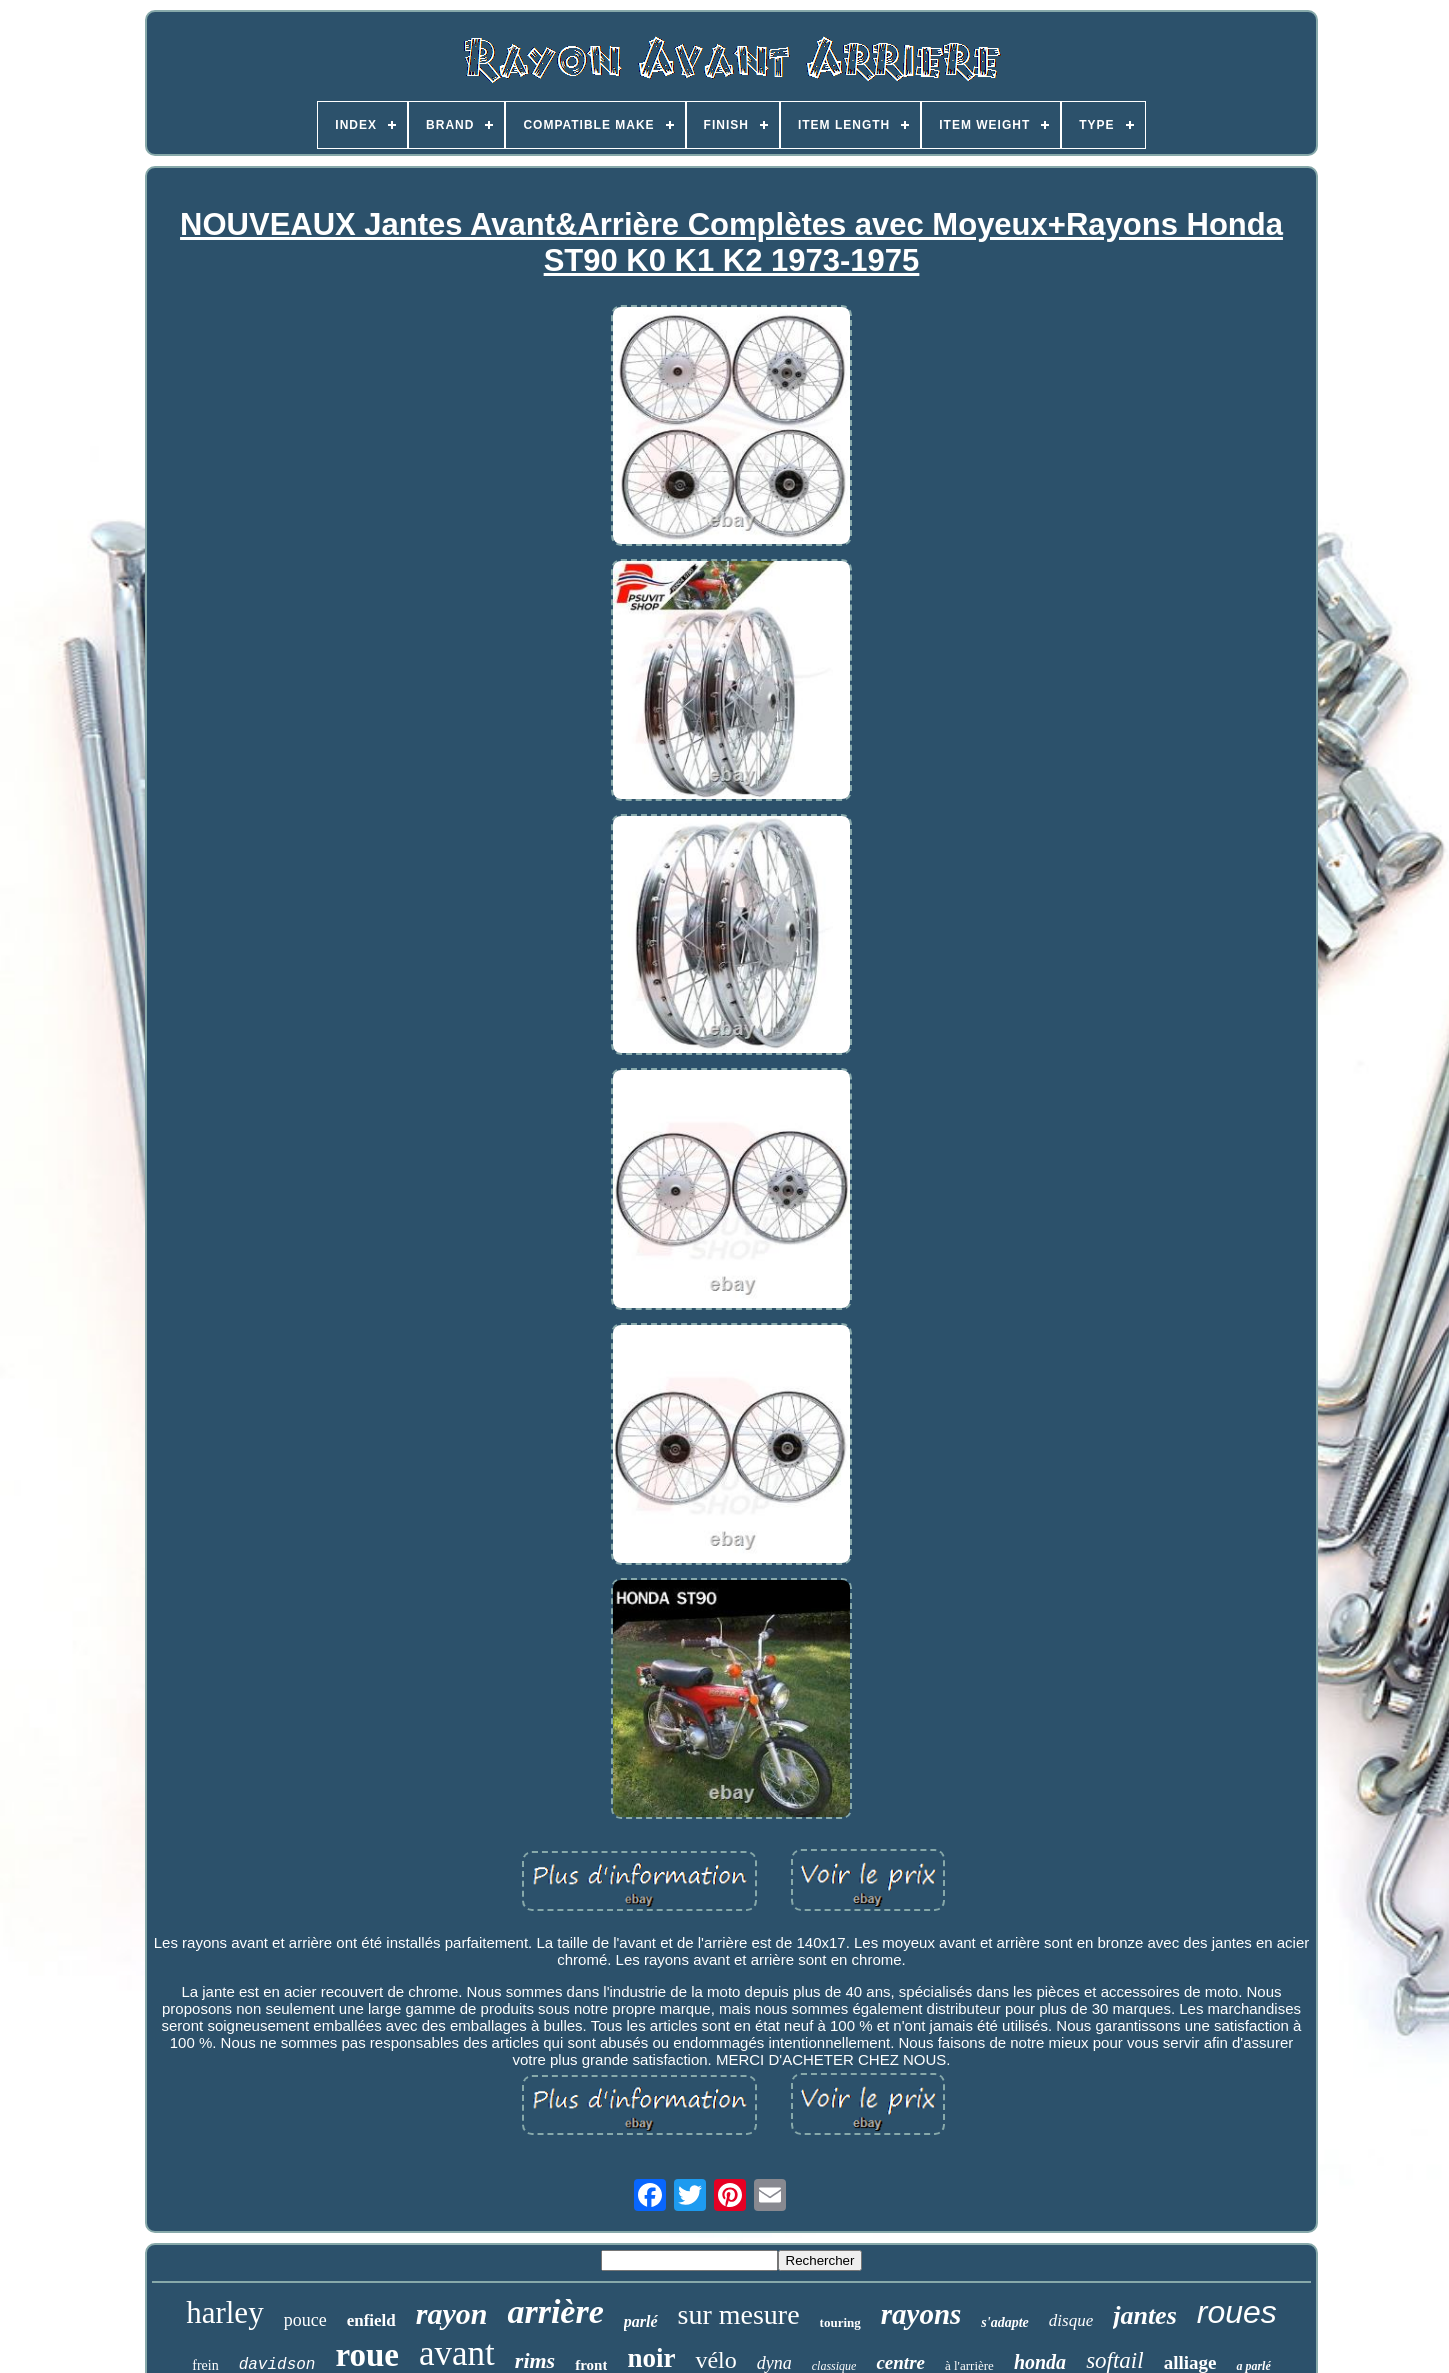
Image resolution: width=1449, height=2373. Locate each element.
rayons (921, 2314)
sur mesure (739, 2314)
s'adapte (1004, 2322)
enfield (371, 2320)
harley (224, 2312)
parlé (641, 2321)
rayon (452, 2313)
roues (1237, 2312)
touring (840, 2322)
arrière (555, 2311)
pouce (305, 2320)
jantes (1145, 2315)
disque (1071, 2320)
